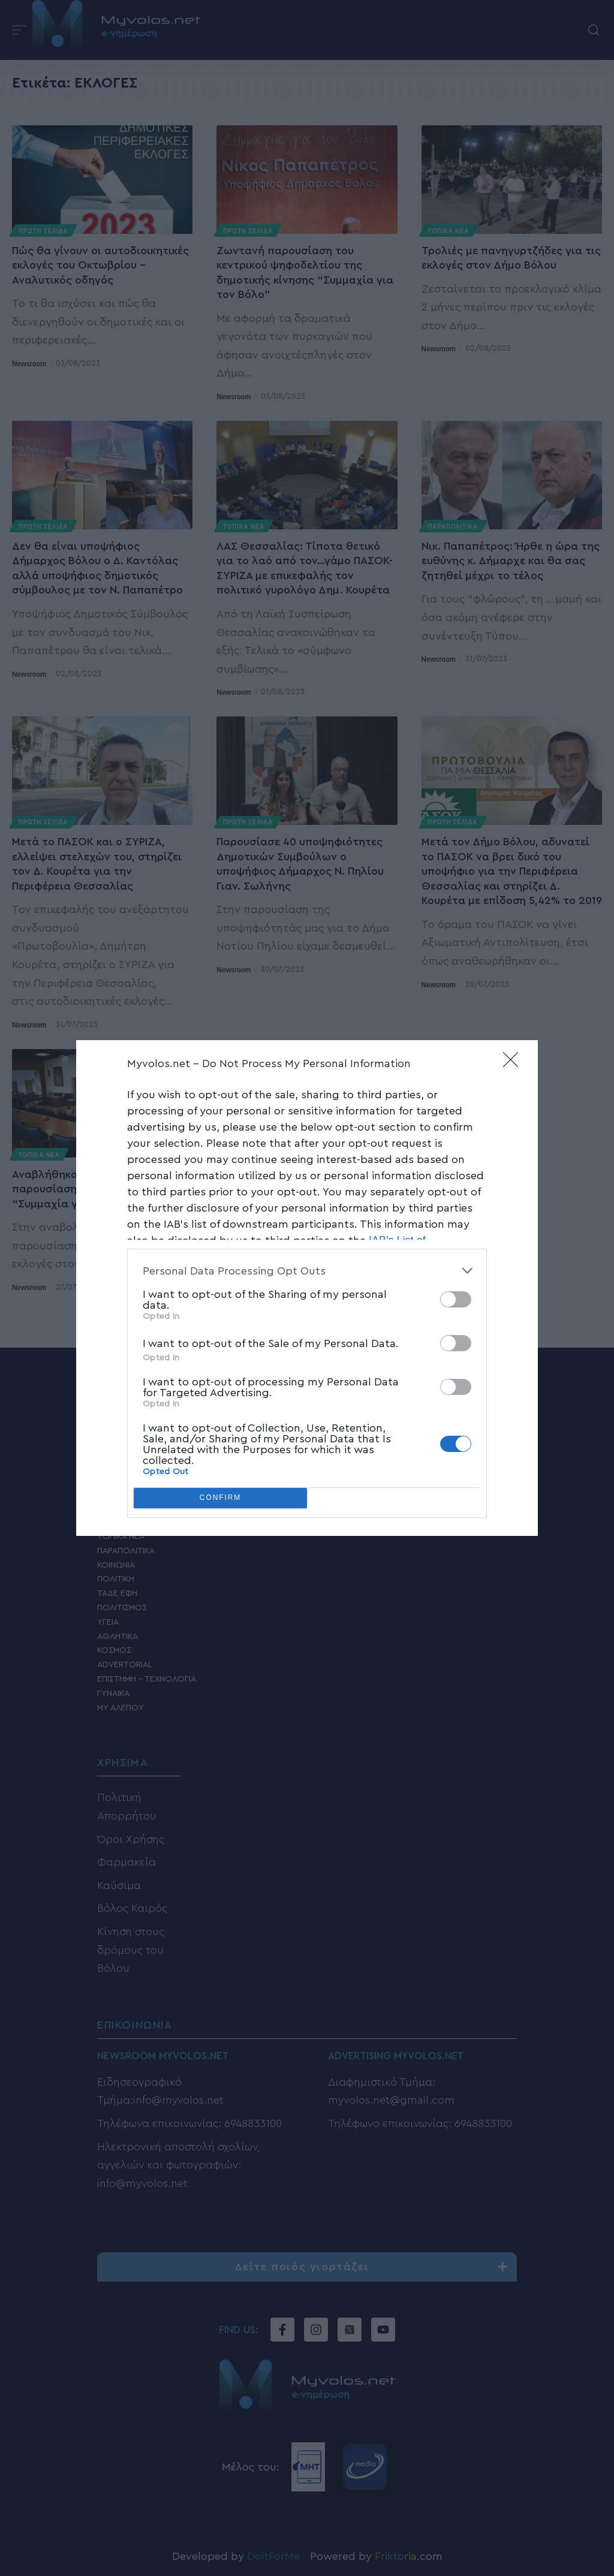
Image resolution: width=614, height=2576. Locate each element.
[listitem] (307, 1270)
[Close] (514, 1063)
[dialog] (307, 1288)
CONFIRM (220, 1498)
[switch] (455, 1299)
